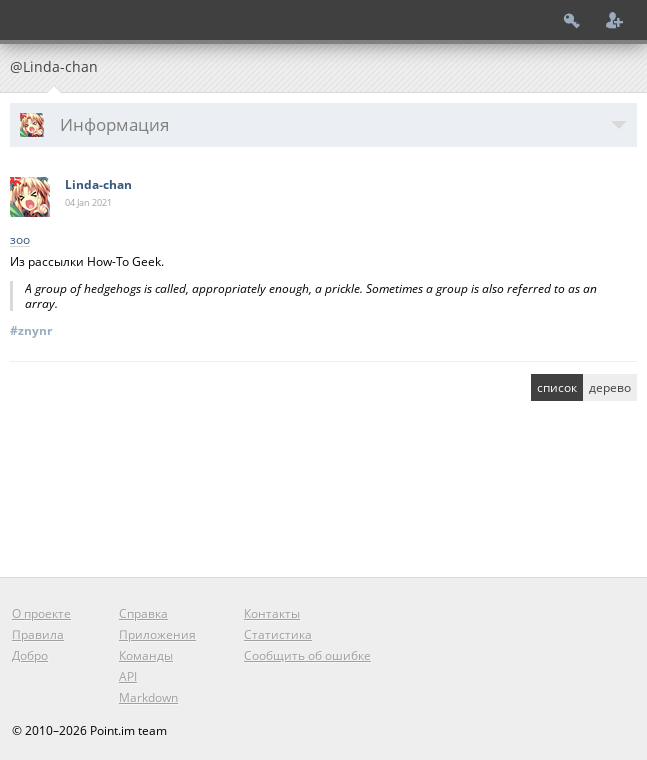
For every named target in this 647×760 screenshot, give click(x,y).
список (557, 387)
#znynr (31, 330)
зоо (20, 240)
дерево (610, 387)
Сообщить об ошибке (307, 655)
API (128, 676)
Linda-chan (98, 184)
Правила (38, 634)
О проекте (41, 613)
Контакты (272, 613)
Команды (146, 655)
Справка (143, 613)
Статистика (278, 634)
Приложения (157, 634)
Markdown (148, 697)
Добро (30, 655)
